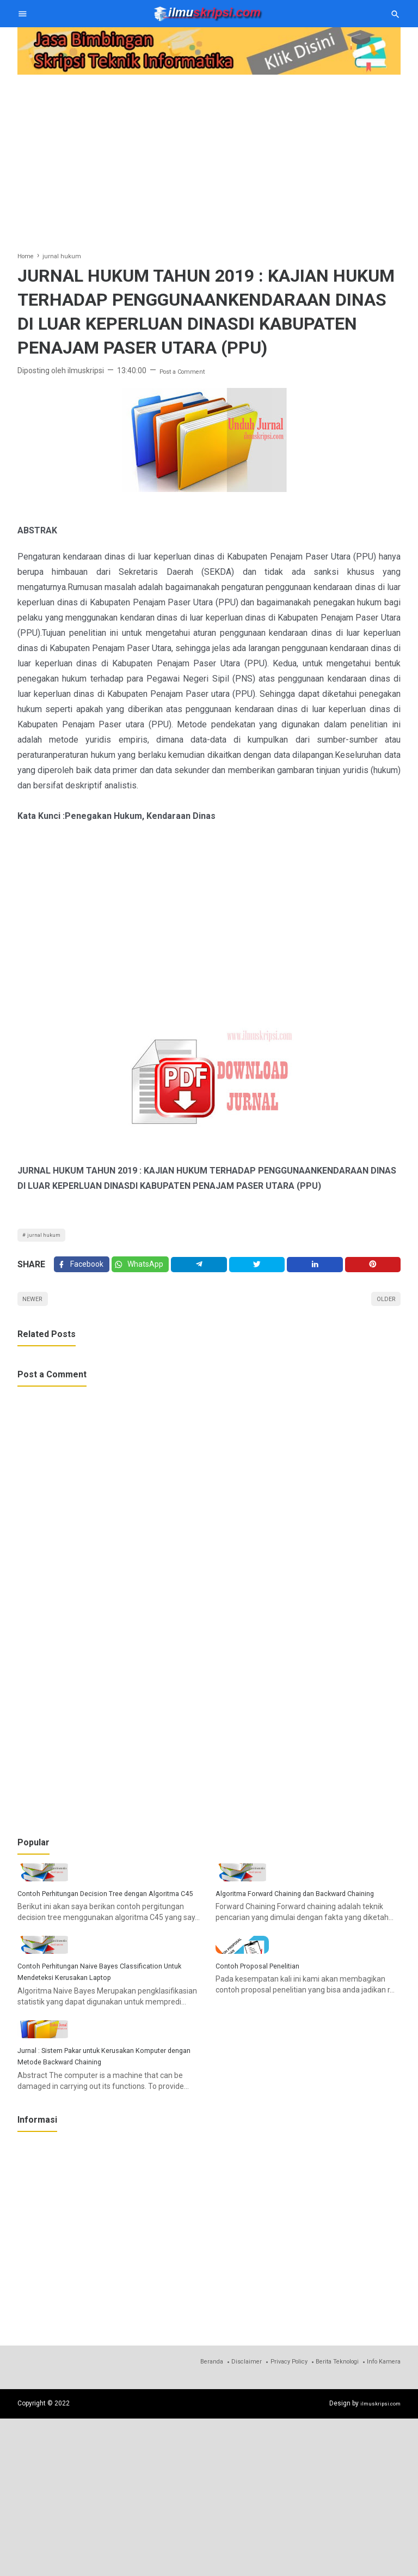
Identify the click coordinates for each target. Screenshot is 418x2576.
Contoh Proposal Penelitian (267, 2079)
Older (382, 1311)
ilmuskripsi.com (377, 2561)
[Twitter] (145, 1272)
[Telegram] (206, 1272)
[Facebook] (83, 1272)
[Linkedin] (318, 1272)
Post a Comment (188, 370)
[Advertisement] (209, 154)
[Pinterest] (374, 1272)
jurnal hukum (48, 1237)
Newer (36, 1311)
